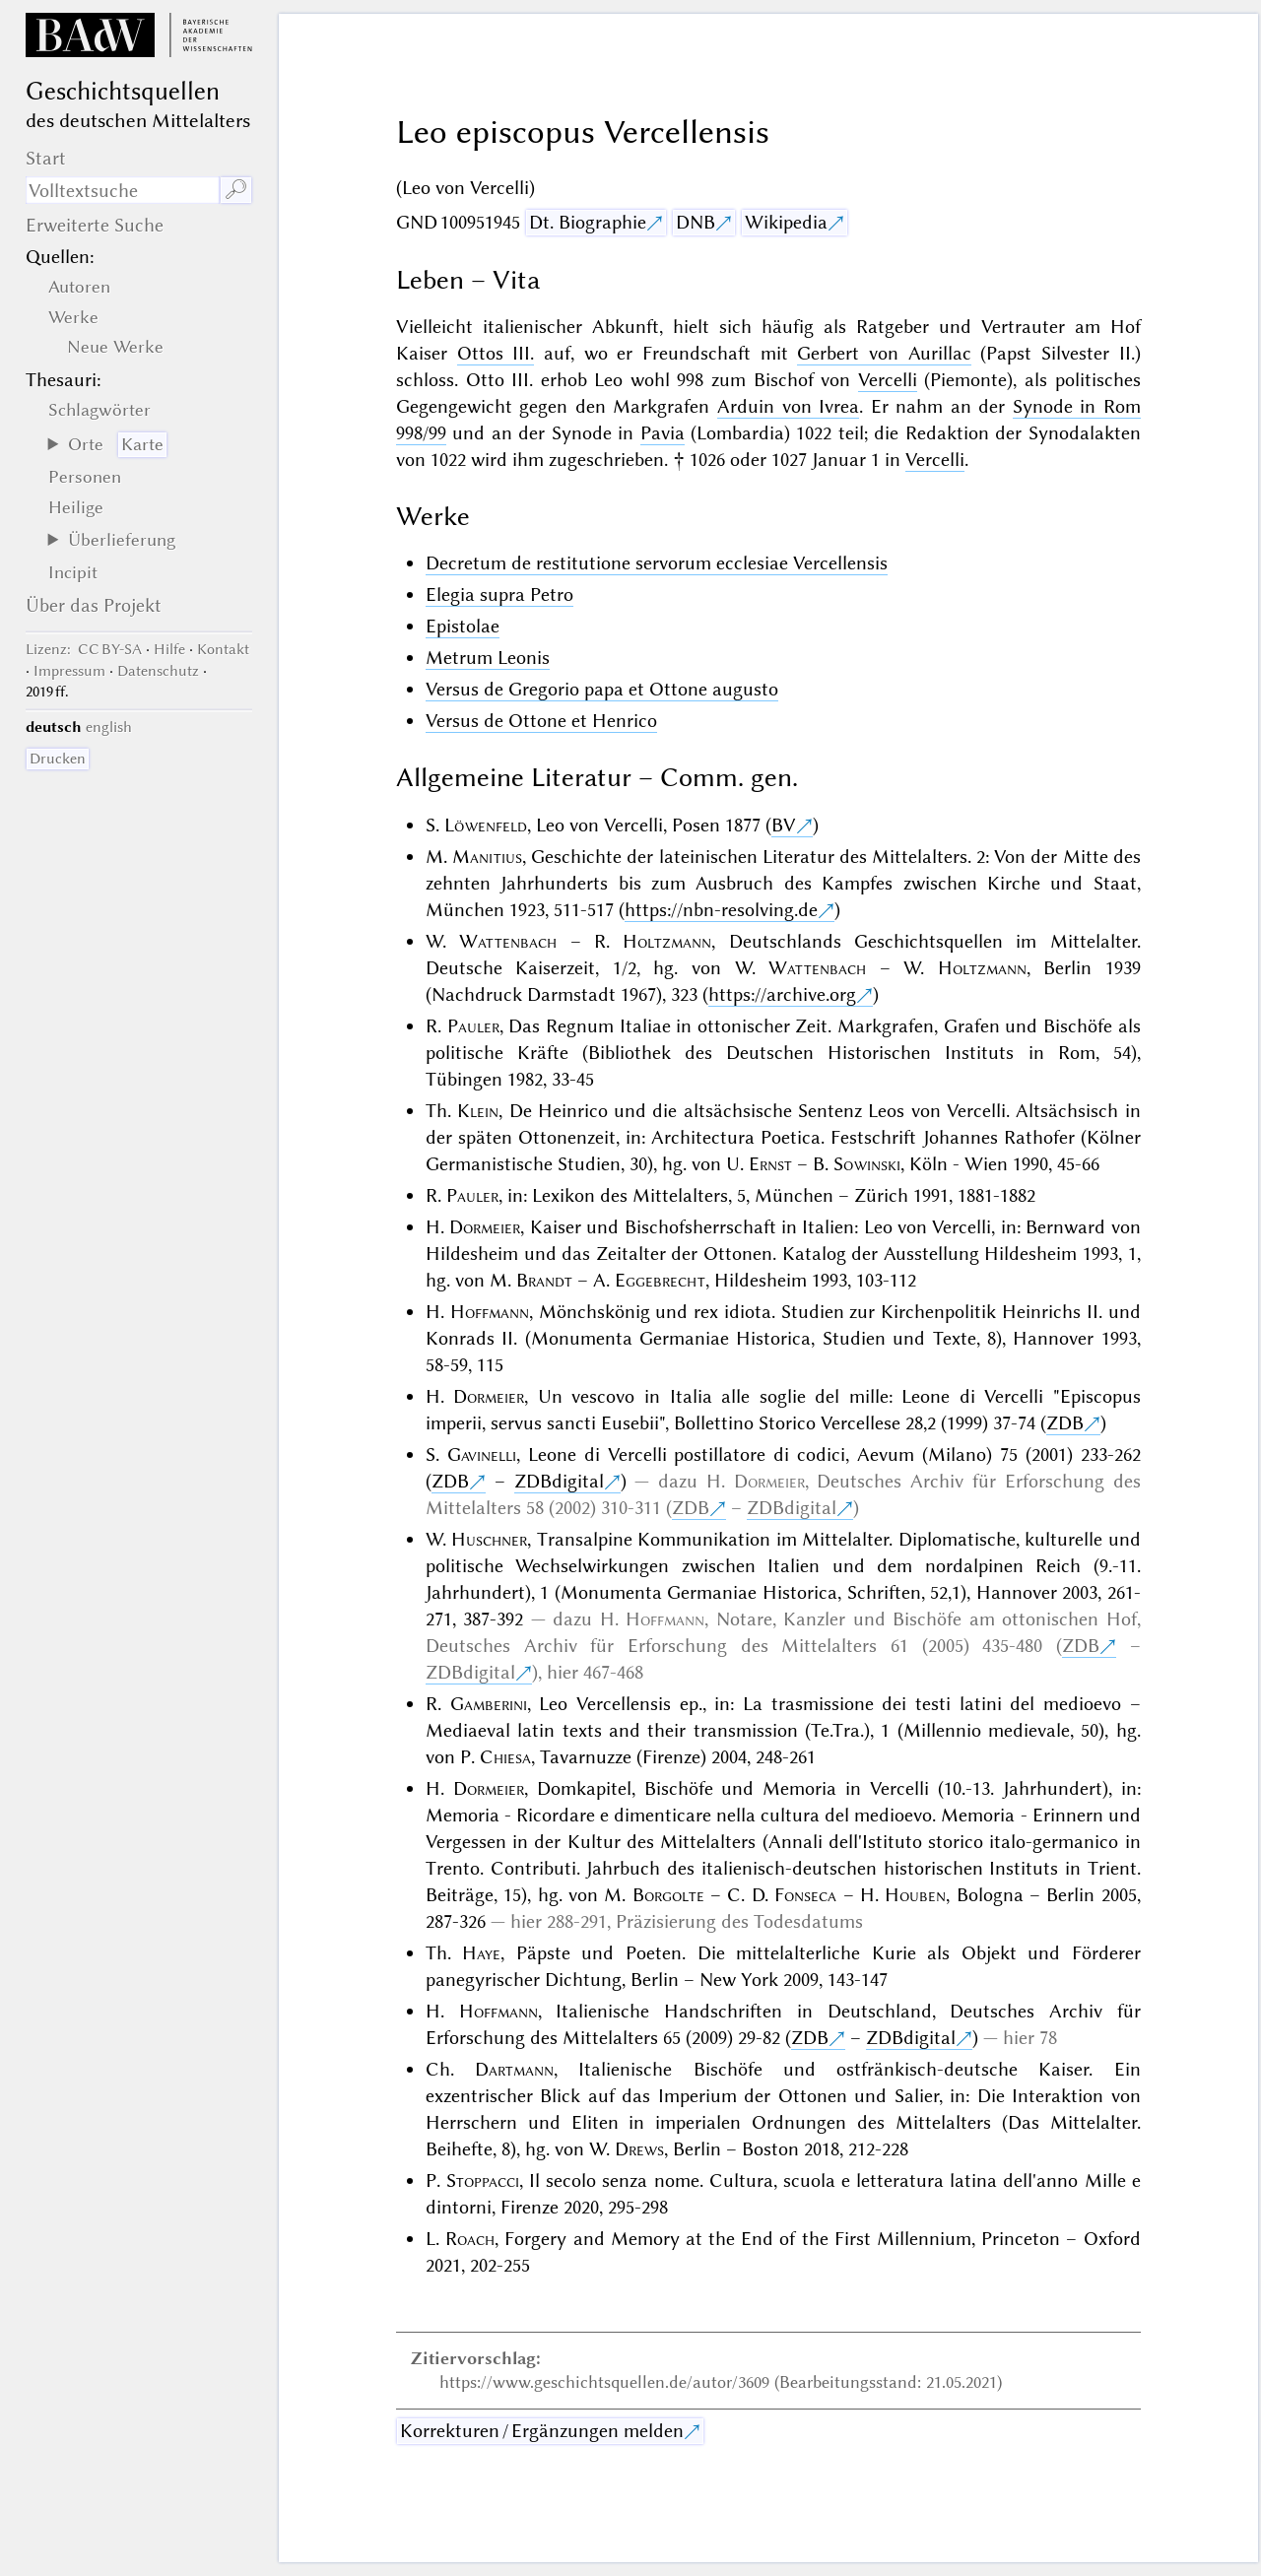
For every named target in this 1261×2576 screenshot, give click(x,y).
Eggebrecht (660, 1280)
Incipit (73, 572)
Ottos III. (496, 353)
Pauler (473, 1026)
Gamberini (488, 1703)
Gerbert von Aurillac (883, 353)
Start (46, 158)
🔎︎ (236, 189)
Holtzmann (667, 941)
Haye (481, 1953)
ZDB (1065, 1423)
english (109, 727)
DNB (695, 222)
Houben (915, 1894)
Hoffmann (489, 1311)
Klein (477, 1110)
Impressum (69, 671)
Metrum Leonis (488, 657)
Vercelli (887, 379)
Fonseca (805, 1894)
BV (783, 825)
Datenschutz (158, 671)
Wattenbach (508, 941)
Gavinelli (481, 1454)
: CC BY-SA (84, 649)
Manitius (487, 856)
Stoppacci (482, 2180)
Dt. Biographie (587, 222)
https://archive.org (782, 994)
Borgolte (668, 1894)
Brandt (544, 1280)
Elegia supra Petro (499, 594)
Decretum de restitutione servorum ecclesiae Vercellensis (657, 563)
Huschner (489, 1539)
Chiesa (505, 1757)
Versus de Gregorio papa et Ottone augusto (602, 689)
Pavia (662, 433)
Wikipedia (786, 222)
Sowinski (866, 1164)
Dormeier (484, 1227)
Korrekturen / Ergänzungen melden (542, 2430)
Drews (639, 2149)
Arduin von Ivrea (788, 406)
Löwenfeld (485, 825)
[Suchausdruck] (123, 190)
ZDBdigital (559, 1481)
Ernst (770, 1164)
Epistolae (462, 626)
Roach (470, 2238)
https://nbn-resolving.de (721, 909)
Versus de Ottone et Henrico (541, 720)
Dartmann (514, 2069)
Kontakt (223, 649)
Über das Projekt (94, 605)
